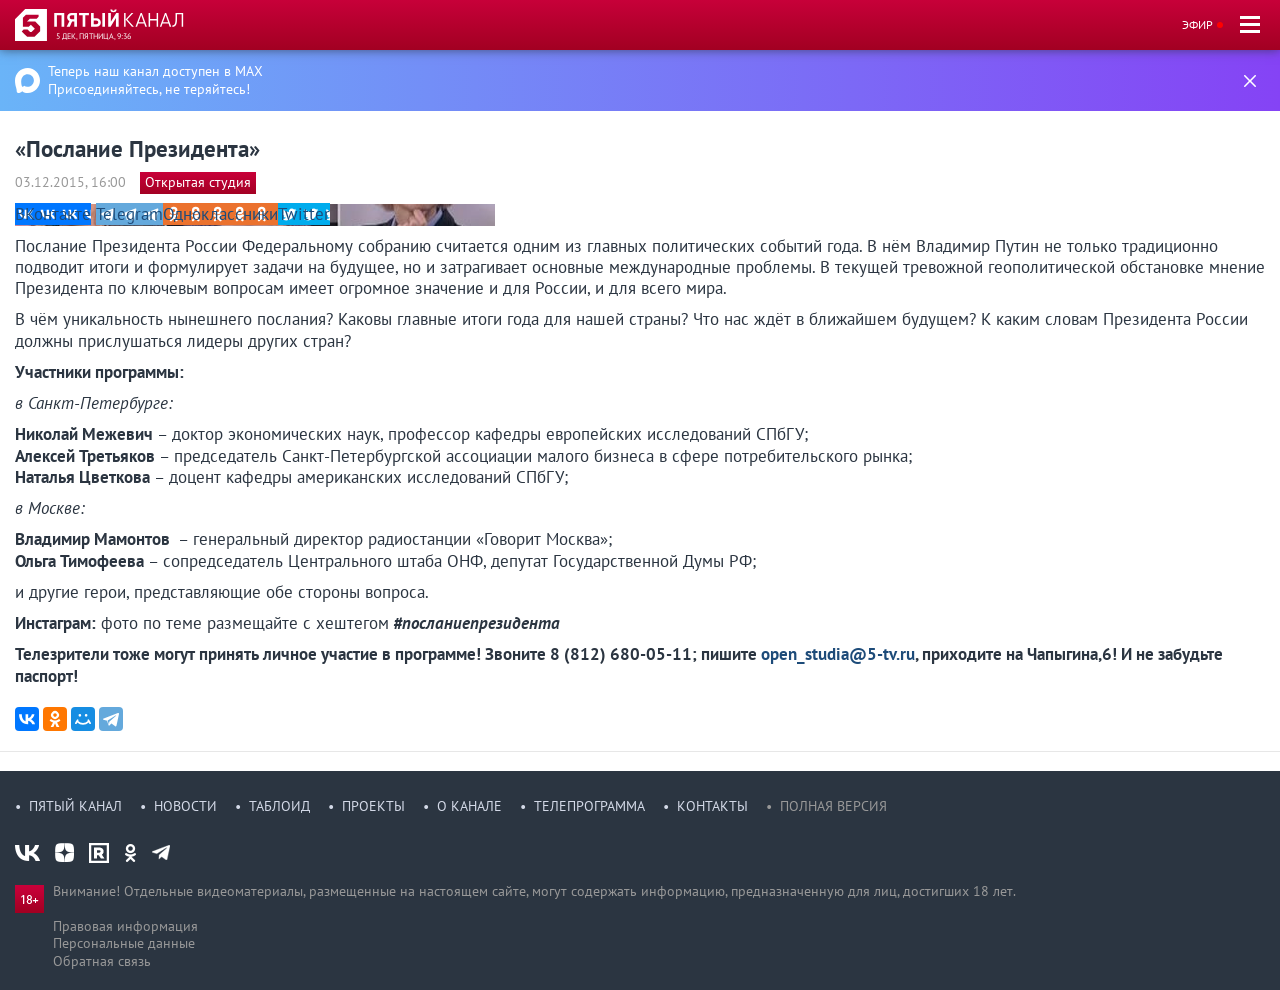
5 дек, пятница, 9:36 (93, 36)
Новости (185, 806)
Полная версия (833, 806)
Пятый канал (75, 806)
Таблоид (279, 806)
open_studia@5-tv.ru (838, 654)
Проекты (373, 806)
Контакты (712, 806)
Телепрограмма (589, 806)
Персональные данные (124, 943)
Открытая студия (198, 182)
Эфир (1197, 24)
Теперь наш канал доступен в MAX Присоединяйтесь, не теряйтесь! (155, 80)
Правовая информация (125, 926)
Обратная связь (102, 961)
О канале (469, 806)
